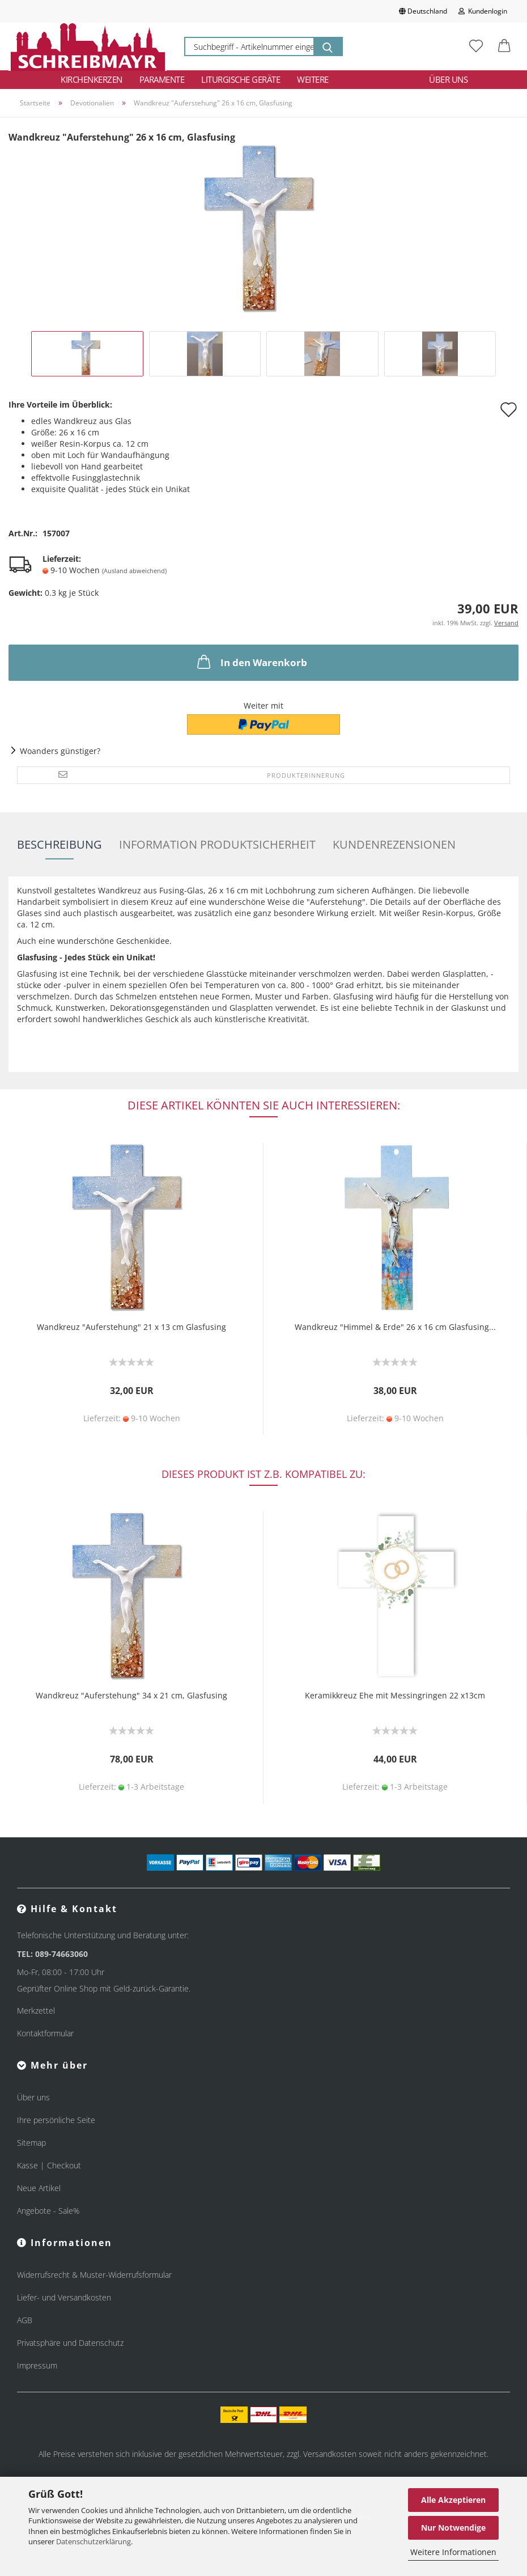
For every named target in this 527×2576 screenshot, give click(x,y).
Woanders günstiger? (60, 750)
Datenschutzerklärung (93, 2541)
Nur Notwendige (453, 2527)
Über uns (448, 79)
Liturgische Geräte (240, 79)
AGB (24, 2320)
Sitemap (31, 2142)
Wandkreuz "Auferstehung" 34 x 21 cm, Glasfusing (131, 1695)
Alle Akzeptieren (453, 2499)
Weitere (313, 79)
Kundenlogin (482, 11)
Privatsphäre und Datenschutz (70, 2342)
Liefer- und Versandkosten (64, 2297)
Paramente (162, 79)
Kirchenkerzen (91, 79)
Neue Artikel (39, 2188)
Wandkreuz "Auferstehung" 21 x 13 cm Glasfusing (131, 1326)
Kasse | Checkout (49, 2165)
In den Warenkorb (251, 662)
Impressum (37, 2365)
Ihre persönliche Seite (56, 2120)
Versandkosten (329, 2453)
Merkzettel (36, 2010)
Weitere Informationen (453, 2552)
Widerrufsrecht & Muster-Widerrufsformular (94, 2274)
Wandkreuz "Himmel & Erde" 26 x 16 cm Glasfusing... (395, 1326)
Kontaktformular (45, 2033)
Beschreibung (59, 844)
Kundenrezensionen (394, 844)
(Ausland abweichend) (134, 570)
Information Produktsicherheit (217, 844)
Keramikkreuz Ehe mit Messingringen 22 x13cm (395, 1695)
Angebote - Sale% (48, 2210)
